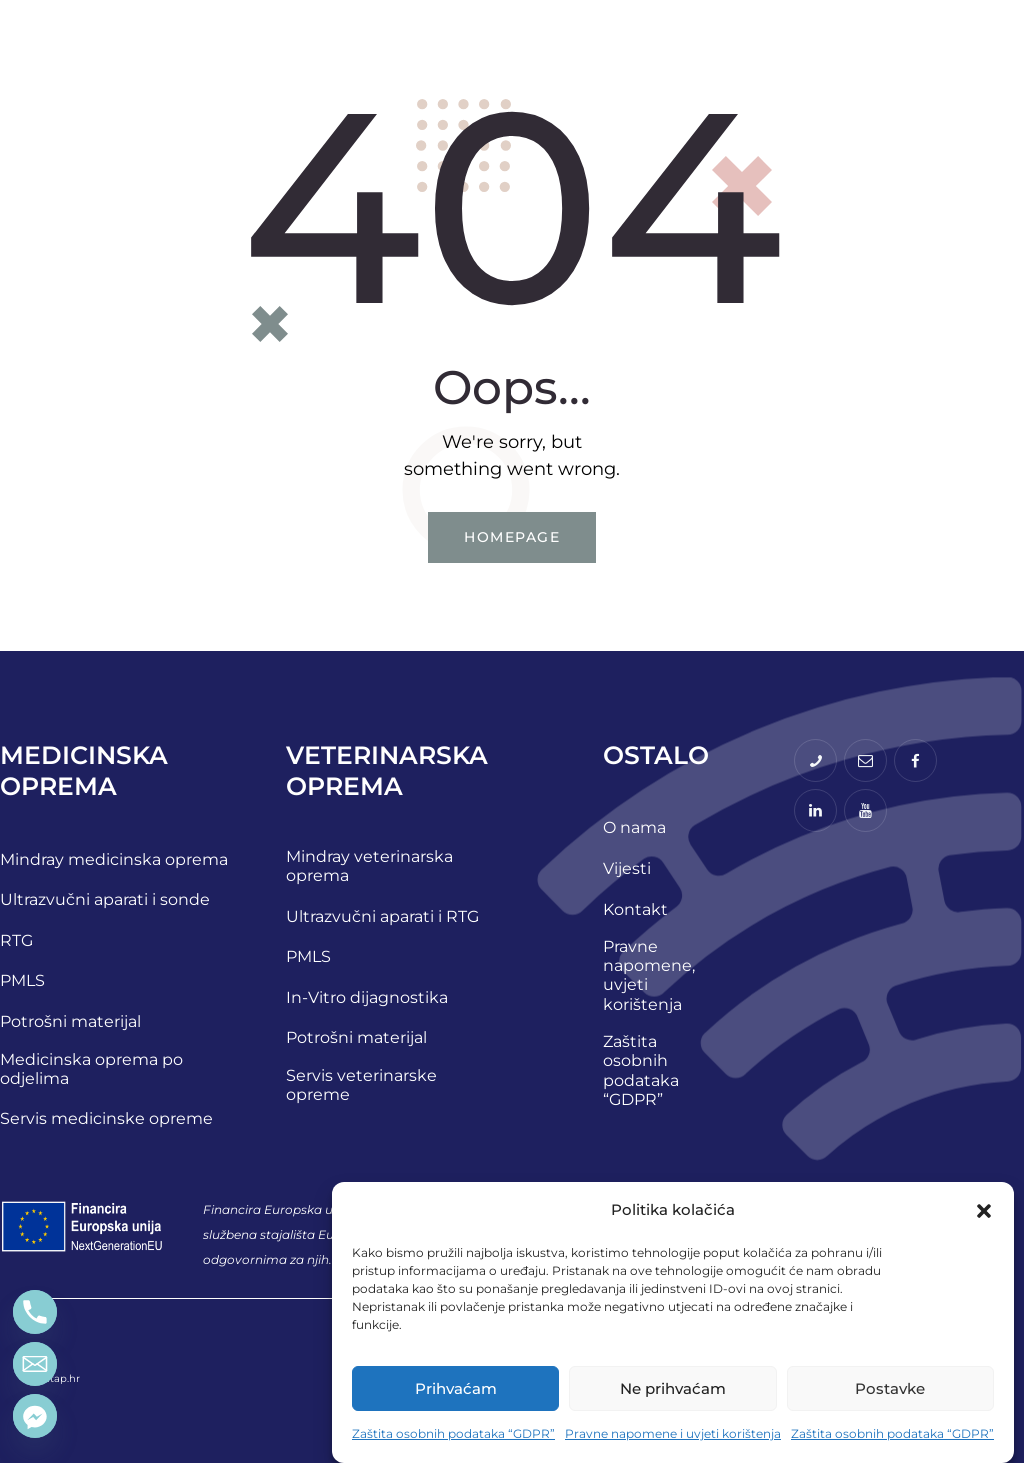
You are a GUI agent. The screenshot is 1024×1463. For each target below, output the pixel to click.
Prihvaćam (456, 1388)
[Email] (35, 1364)
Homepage (512, 537)
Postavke (890, 1388)
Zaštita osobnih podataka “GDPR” (453, 1433)
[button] (984, 1211)
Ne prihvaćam (673, 1388)
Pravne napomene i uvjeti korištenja (673, 1433)
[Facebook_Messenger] (35, 1416)
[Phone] (35, 1312)
